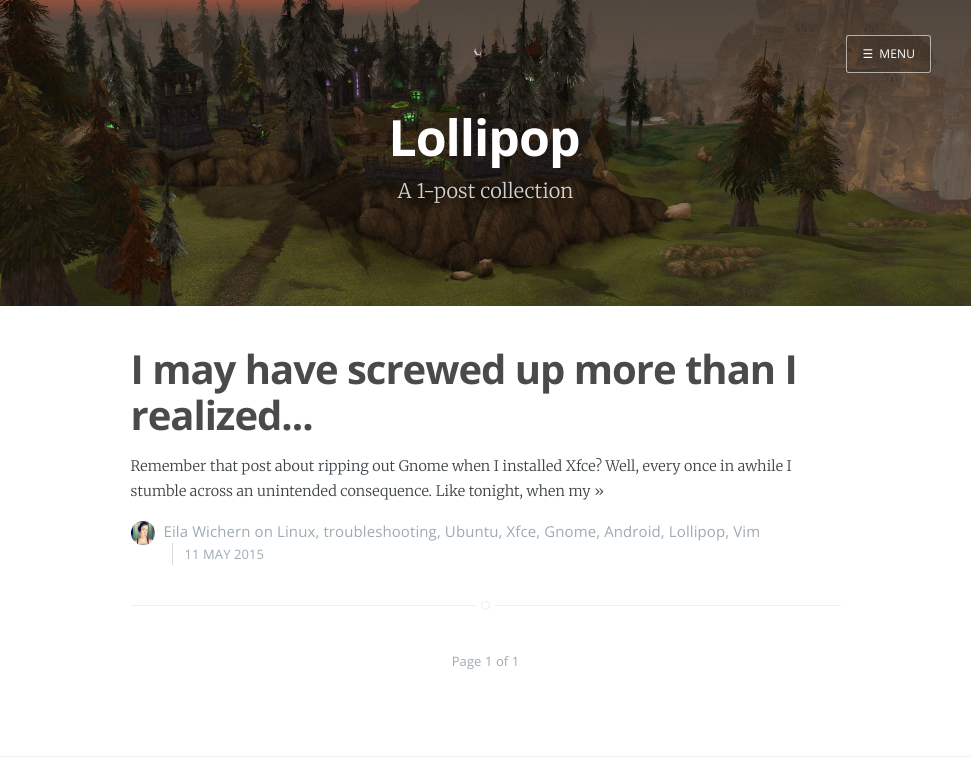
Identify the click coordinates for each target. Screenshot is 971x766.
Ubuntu (472, 532)
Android (632, 532)
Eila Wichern (207, 532)
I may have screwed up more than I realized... (464, 391)
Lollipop (697, 532)
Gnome (570, 532)
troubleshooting (379, 532)
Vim (746, 532)
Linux (296, 532)
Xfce (522, 532)
